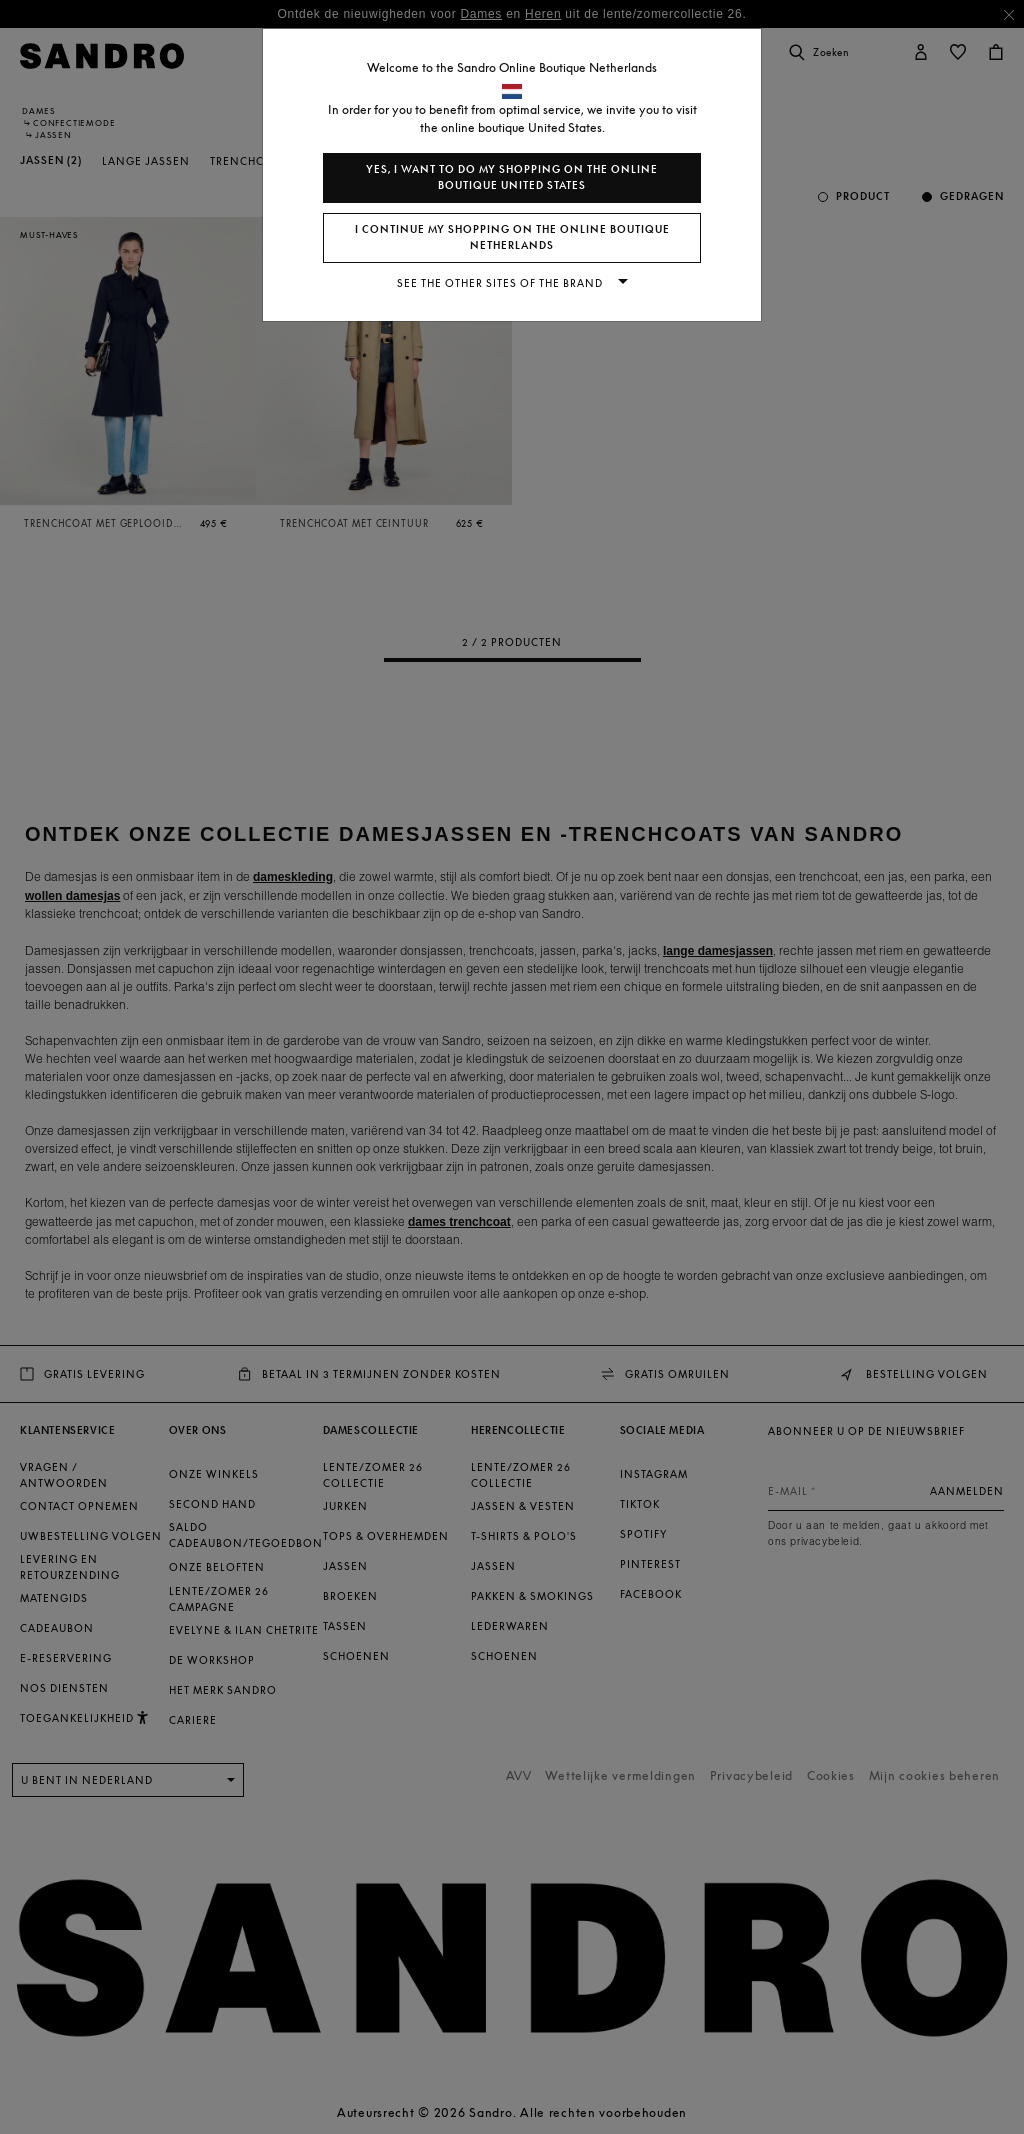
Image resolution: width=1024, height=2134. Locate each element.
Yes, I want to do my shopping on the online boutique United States (512, 177)
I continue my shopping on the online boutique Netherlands (512, 237)
